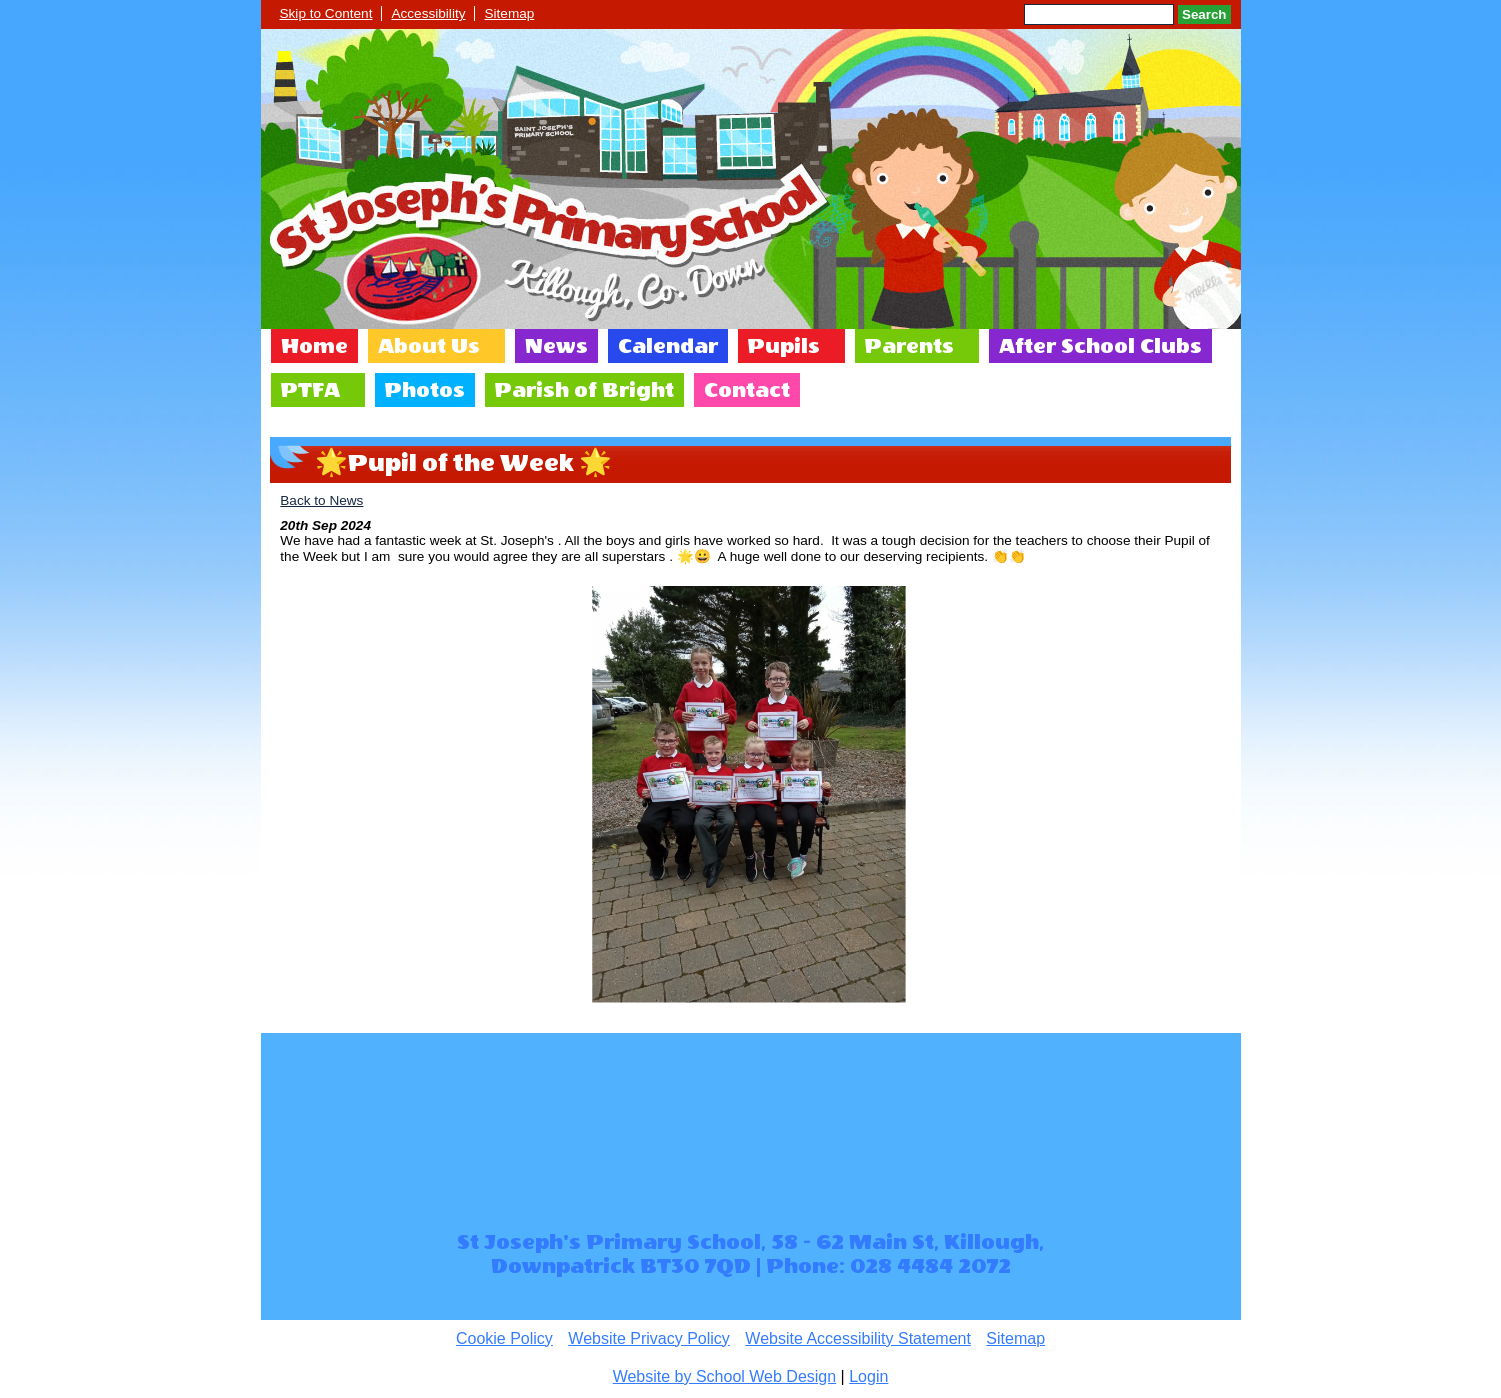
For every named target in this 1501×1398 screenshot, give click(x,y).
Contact (747, 390)
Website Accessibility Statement (858, 1338)
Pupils (784, 346)
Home (314, 346)
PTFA (310, 390)
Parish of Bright (584, 390)
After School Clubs (1100, 346)
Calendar (668, 346)
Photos (425, 390)
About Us (429, 346)
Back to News (321, 500)
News (556, 346)
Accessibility (428, 13)
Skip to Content (326, 13)
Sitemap (509, 13)
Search (1204, 14)
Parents (909, 346)
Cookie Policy (504, 1338)
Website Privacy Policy (649, 1338)
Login (868, 1376)
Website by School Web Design (725, 1376)
